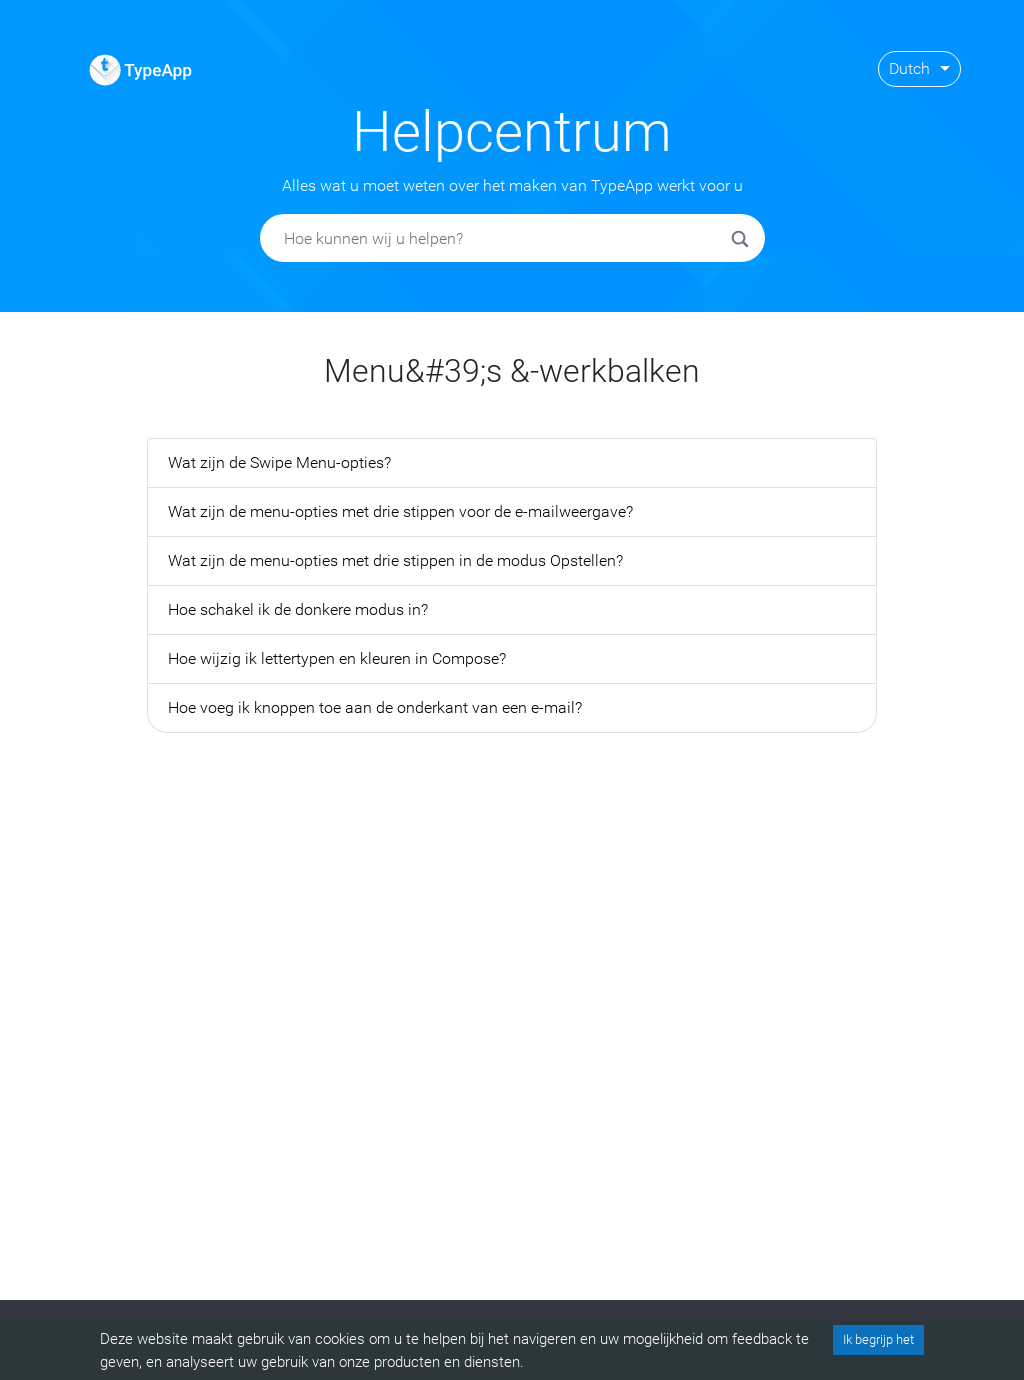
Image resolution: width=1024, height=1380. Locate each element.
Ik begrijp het (878, 1339)
